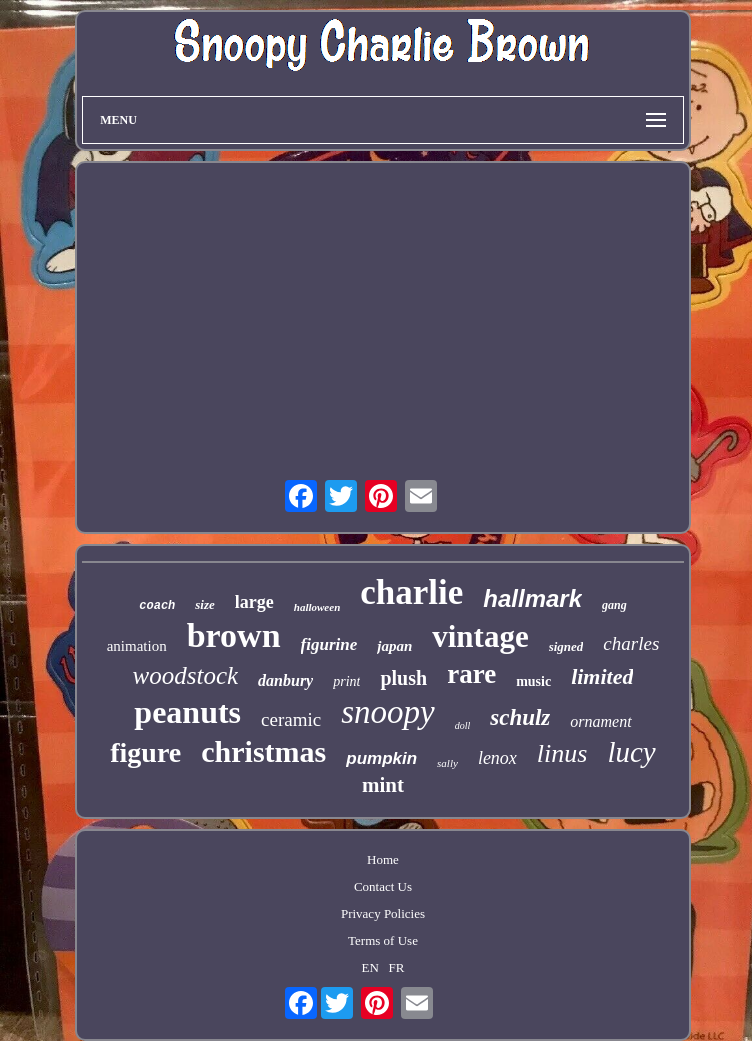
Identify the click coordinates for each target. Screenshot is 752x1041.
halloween (317, 607)
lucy (631, 752)
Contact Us (383, 886)
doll (463, 725)
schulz (520, 717)
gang (614, 605)
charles (631, 643)
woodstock (186, 675)
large (254, 602)
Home (383, 859)
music (533, 681)
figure (145, 752)
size (205, 604)
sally (447, 763)
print (346, 681)
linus (562, 753)
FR (397, 967)
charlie (411, 592)
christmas (263, 751)
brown (234, 635)
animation (137, 646)
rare (471, 674)
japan (394, 646)
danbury (285, 680)
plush (403, 678)
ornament (600, 721)
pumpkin (381, 758)
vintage (480, 636)
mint (383, 785)
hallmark (532, 598)
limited (602, 676)
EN (370, 967)
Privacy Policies (383, 913)
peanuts (187, 712)
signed (566, 646)
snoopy (388, 712)
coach (157, 606)
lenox (497, 758)
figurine (329, 644)
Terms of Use (383, 940)
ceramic (291, 719)
